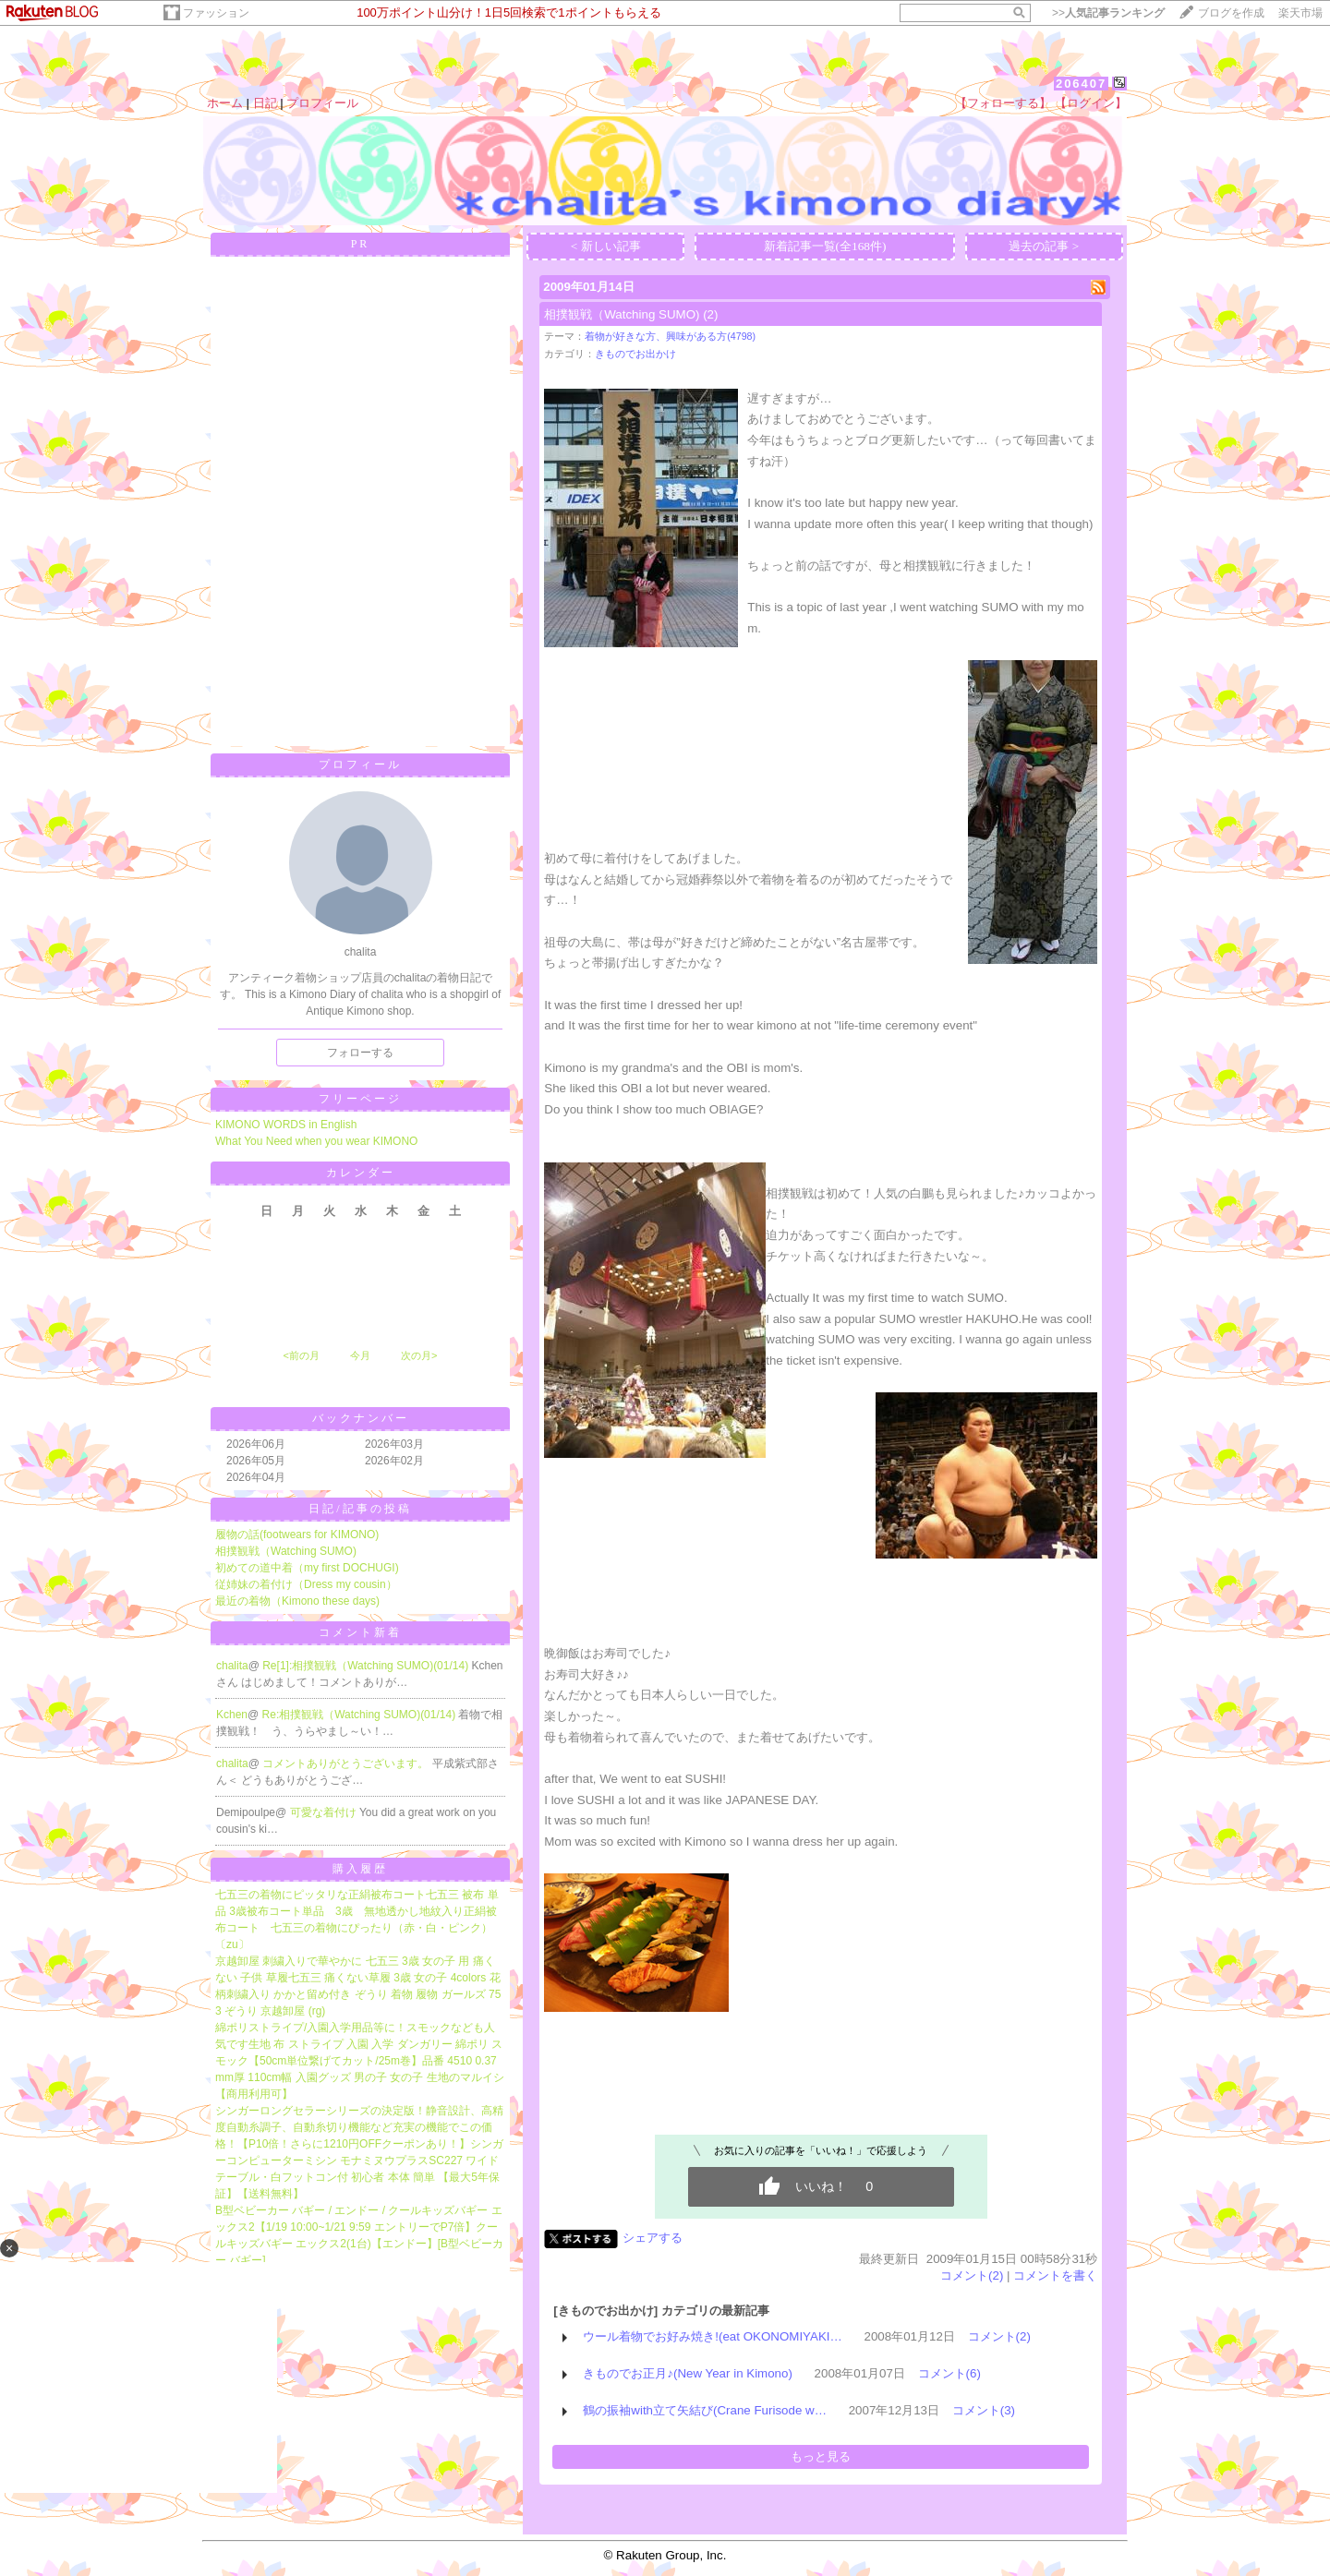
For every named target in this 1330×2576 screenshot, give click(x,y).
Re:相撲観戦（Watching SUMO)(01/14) (360, 1714)
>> (1108, 12)
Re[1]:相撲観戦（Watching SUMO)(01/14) (366, 1665)
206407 (1081, 83)
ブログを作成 (1231, 12)
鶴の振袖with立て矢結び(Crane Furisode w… (705, 2410)
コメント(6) (949, 2373)
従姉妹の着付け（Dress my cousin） (306, 1584)
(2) (710, 314)
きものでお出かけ (635, 353)
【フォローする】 (1003, 103)
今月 (360, 1355)
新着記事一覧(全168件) (825, 246)
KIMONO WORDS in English (286, 1124)
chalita (232, 1665)
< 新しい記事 (606, 246)
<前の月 (301, 1355)
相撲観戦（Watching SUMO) (286, 1551)
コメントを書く (1055, 2275)
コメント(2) (971, 2275)
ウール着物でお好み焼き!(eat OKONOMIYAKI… (712, 2336)
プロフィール (322, 103)
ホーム (225, 103)
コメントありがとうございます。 (346, 1763)
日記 (265, 103)
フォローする (360, 1052)
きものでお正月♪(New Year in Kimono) (687, 2373)
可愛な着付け (324, 1812)
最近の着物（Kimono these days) (297, 1601)
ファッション (216, 12)
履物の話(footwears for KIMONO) (297, 1534)
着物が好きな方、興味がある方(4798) (670, 336)
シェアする (653, 2238)
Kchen (232, 1714)
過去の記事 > (1044, 246)
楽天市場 (1300, 12)
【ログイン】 (1091, 103)
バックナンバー (360, 1418)
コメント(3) (983, 2410)
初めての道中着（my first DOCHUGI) (307, 1567)
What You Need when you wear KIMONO (316, 1141)
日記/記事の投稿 (359, 1508)
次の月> (419, 1355)
